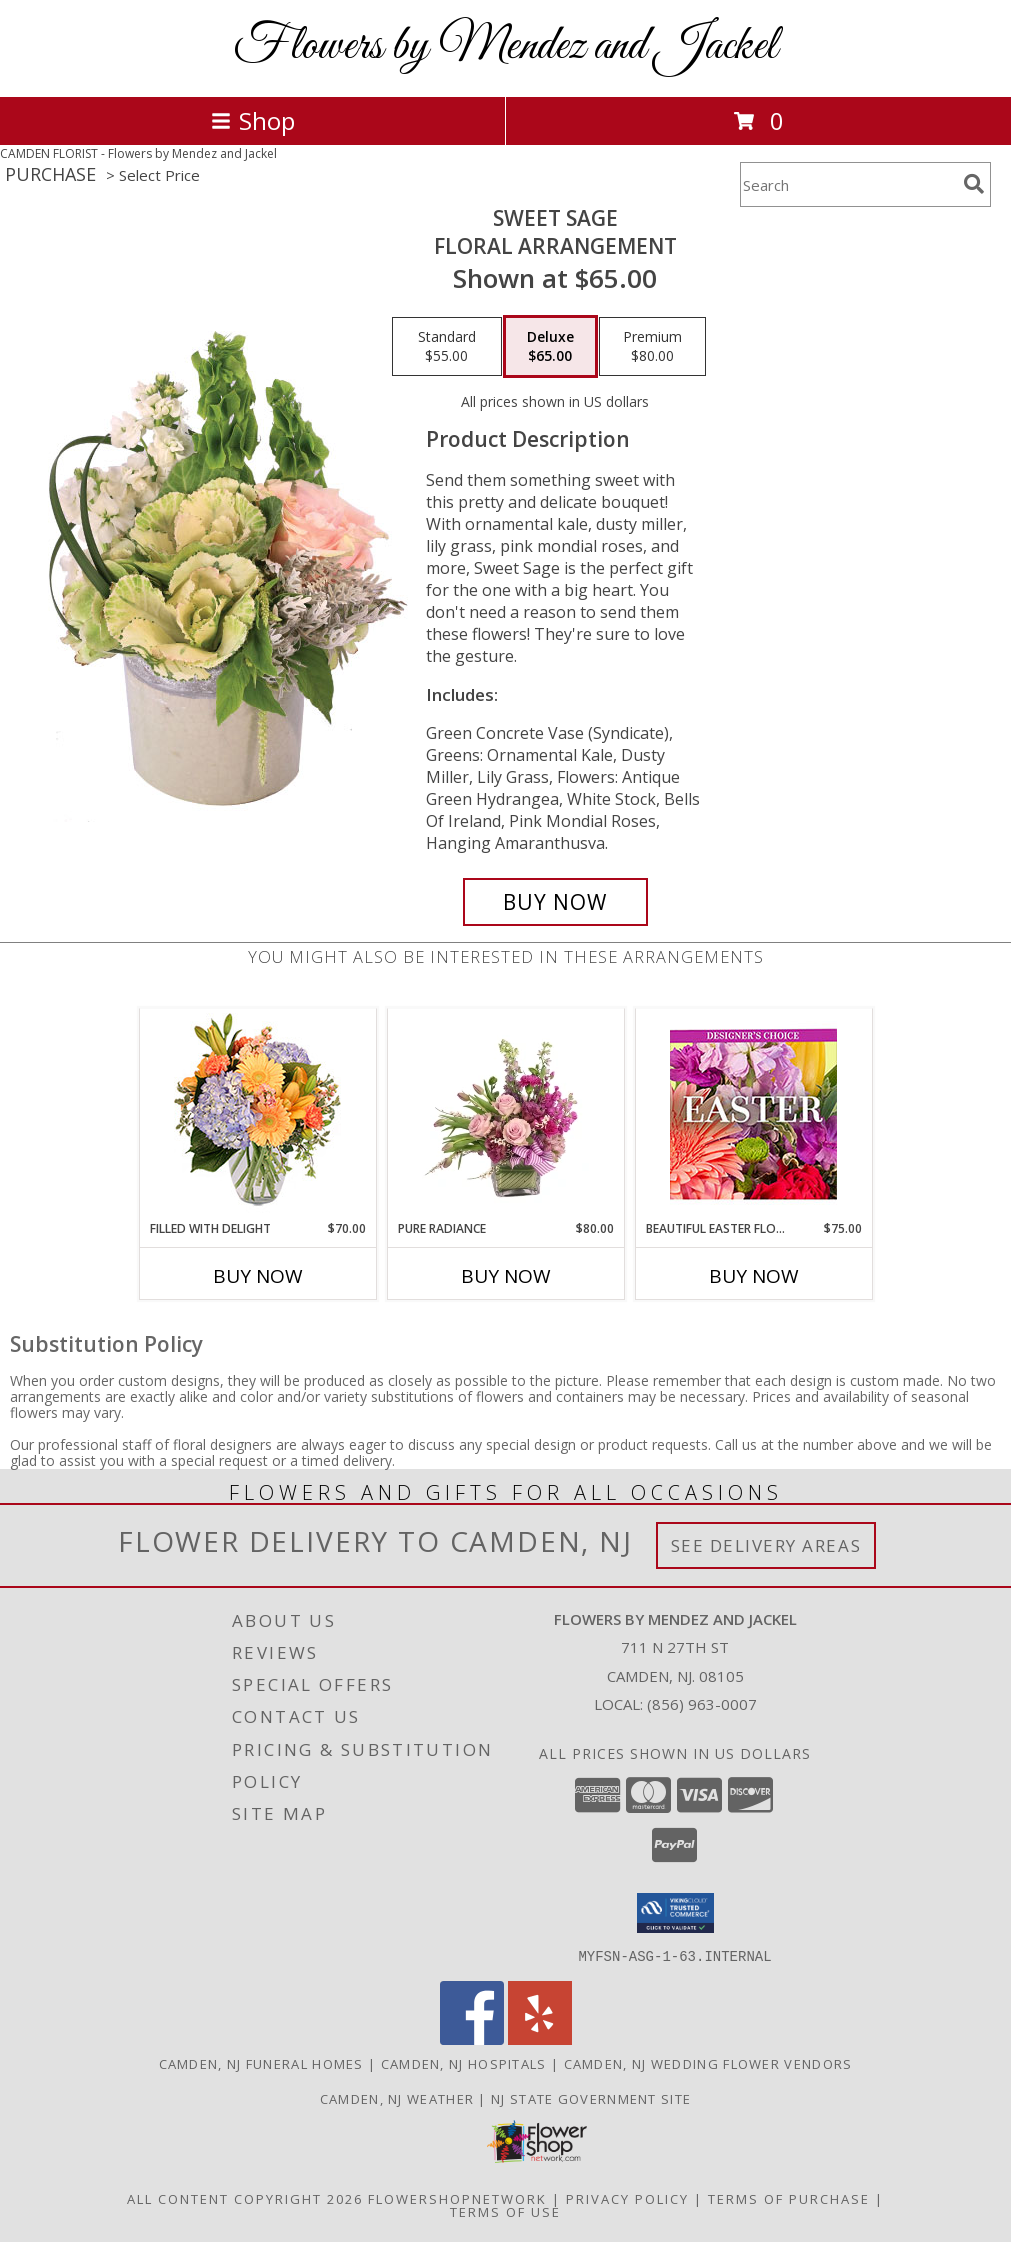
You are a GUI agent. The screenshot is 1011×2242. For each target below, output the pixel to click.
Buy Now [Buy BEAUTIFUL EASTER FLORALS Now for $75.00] (754, 1276)
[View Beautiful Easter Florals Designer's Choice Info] (753, 1114)
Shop (253, 120)
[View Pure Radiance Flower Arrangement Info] (505, 1114)
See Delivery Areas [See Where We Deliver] (766, 1545)
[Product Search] (848, 184)
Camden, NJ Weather (397, 2098)
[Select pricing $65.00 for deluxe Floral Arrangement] (550, 347)
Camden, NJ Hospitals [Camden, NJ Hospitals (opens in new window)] (464, 2063)
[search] (974, 184)
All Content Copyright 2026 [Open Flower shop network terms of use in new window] (245, 2198)
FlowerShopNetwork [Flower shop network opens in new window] (457, 2198)
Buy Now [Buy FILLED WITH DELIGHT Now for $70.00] (258, 1276)
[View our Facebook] (472, 2038)
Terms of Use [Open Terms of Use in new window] (505, 2211)
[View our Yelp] (540, 2038)
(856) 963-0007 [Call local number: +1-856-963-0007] (702, 1704)
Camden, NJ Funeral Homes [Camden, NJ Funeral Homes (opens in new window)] (261, 2063)
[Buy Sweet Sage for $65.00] (555, 902)
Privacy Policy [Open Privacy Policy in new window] (627, 2198)
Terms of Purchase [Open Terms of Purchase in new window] (789, 2198)
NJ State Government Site (591, 2098)
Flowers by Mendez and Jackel (505, 46)
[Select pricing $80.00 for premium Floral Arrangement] (652, 347)
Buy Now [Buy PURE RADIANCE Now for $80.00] (506, 1276)
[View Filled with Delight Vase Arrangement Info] (257, 1114)
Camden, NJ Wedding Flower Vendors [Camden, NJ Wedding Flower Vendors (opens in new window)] (708, 2063)
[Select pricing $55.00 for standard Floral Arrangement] (447, 347)
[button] (675, 1913)
